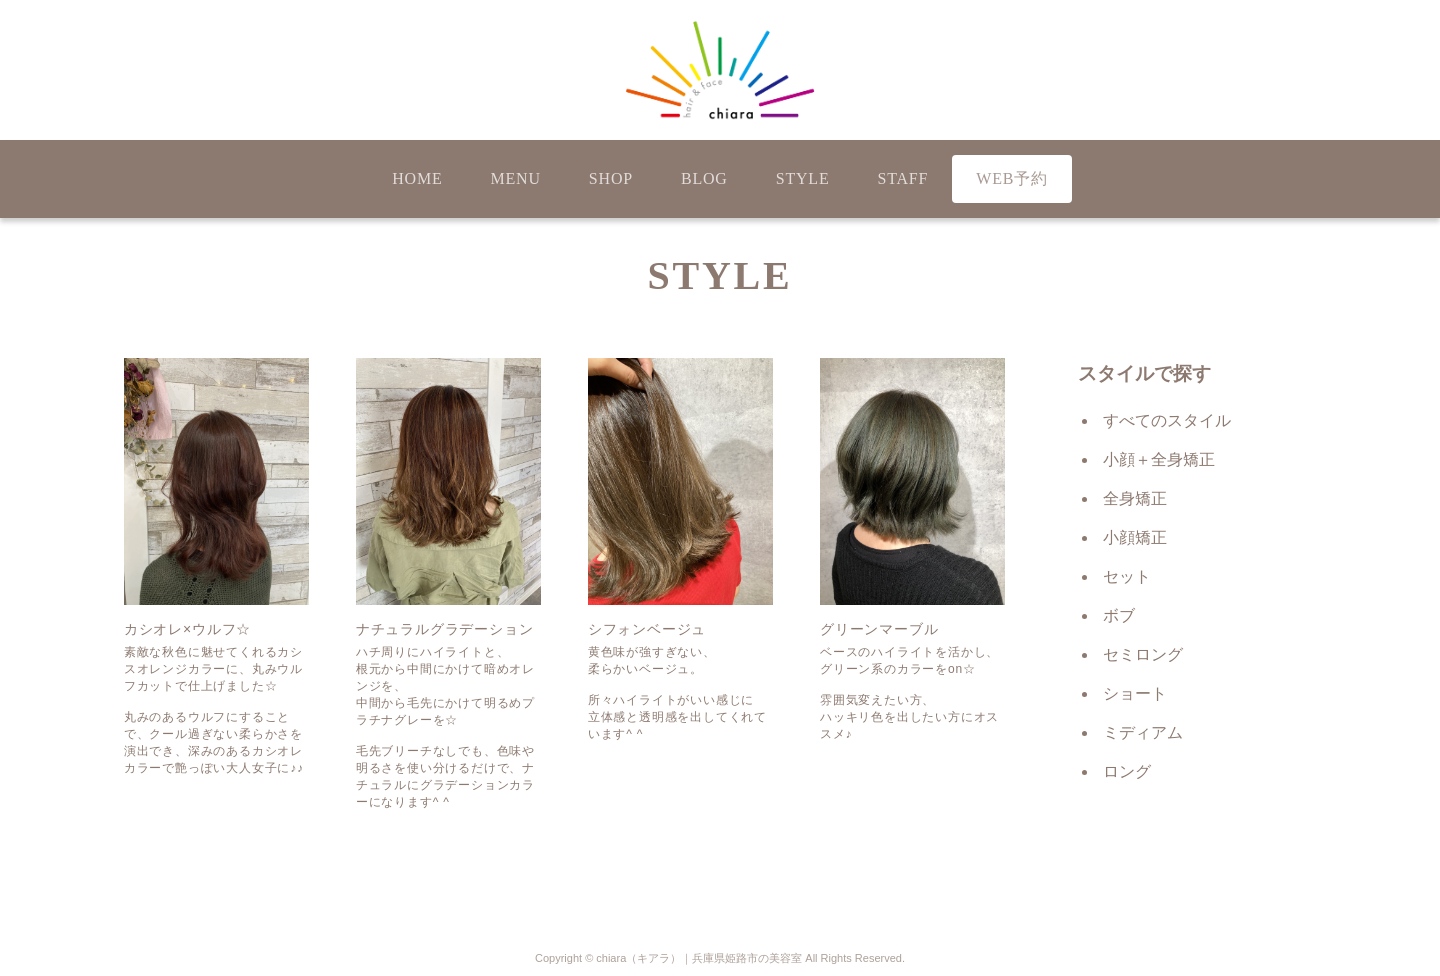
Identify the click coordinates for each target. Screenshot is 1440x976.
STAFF (902, 178)
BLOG (704, 178)
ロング (1127, 771)
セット (1127, 576)
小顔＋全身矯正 (1159, 459)
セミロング (1143, 654)
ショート (1135, 693)
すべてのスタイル (1167, 420)
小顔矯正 (1135, 537)
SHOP (611, 178)
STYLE (803, 178)
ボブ (1119, 615)
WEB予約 (1012, 178)
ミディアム (1143, 732)
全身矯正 (1135, 498)
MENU (516, 178)
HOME (417, 178)
